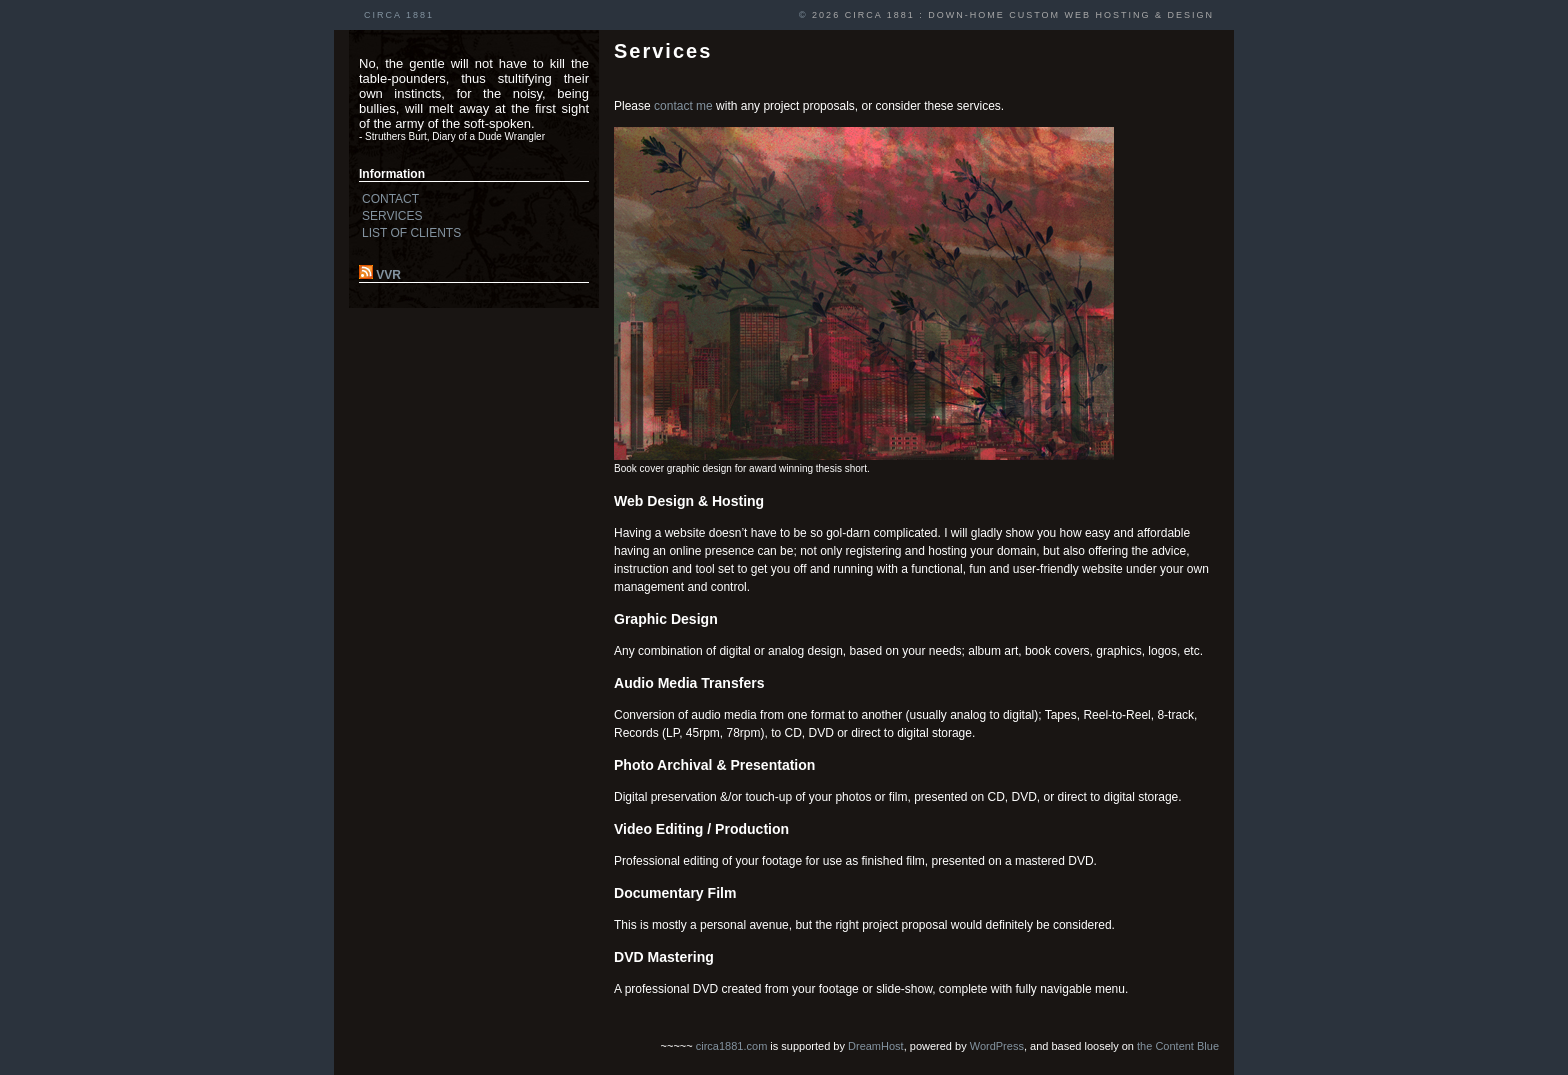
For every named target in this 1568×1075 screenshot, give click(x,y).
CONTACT (390, 199)
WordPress (997, 1046)
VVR (388, 275)
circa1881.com (732, 1046)
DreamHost (876, 1046)
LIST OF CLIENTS (411, 233)
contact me (683, 106)
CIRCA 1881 (399, 15)
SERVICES (392, 216)
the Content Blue (1178, 1046)
